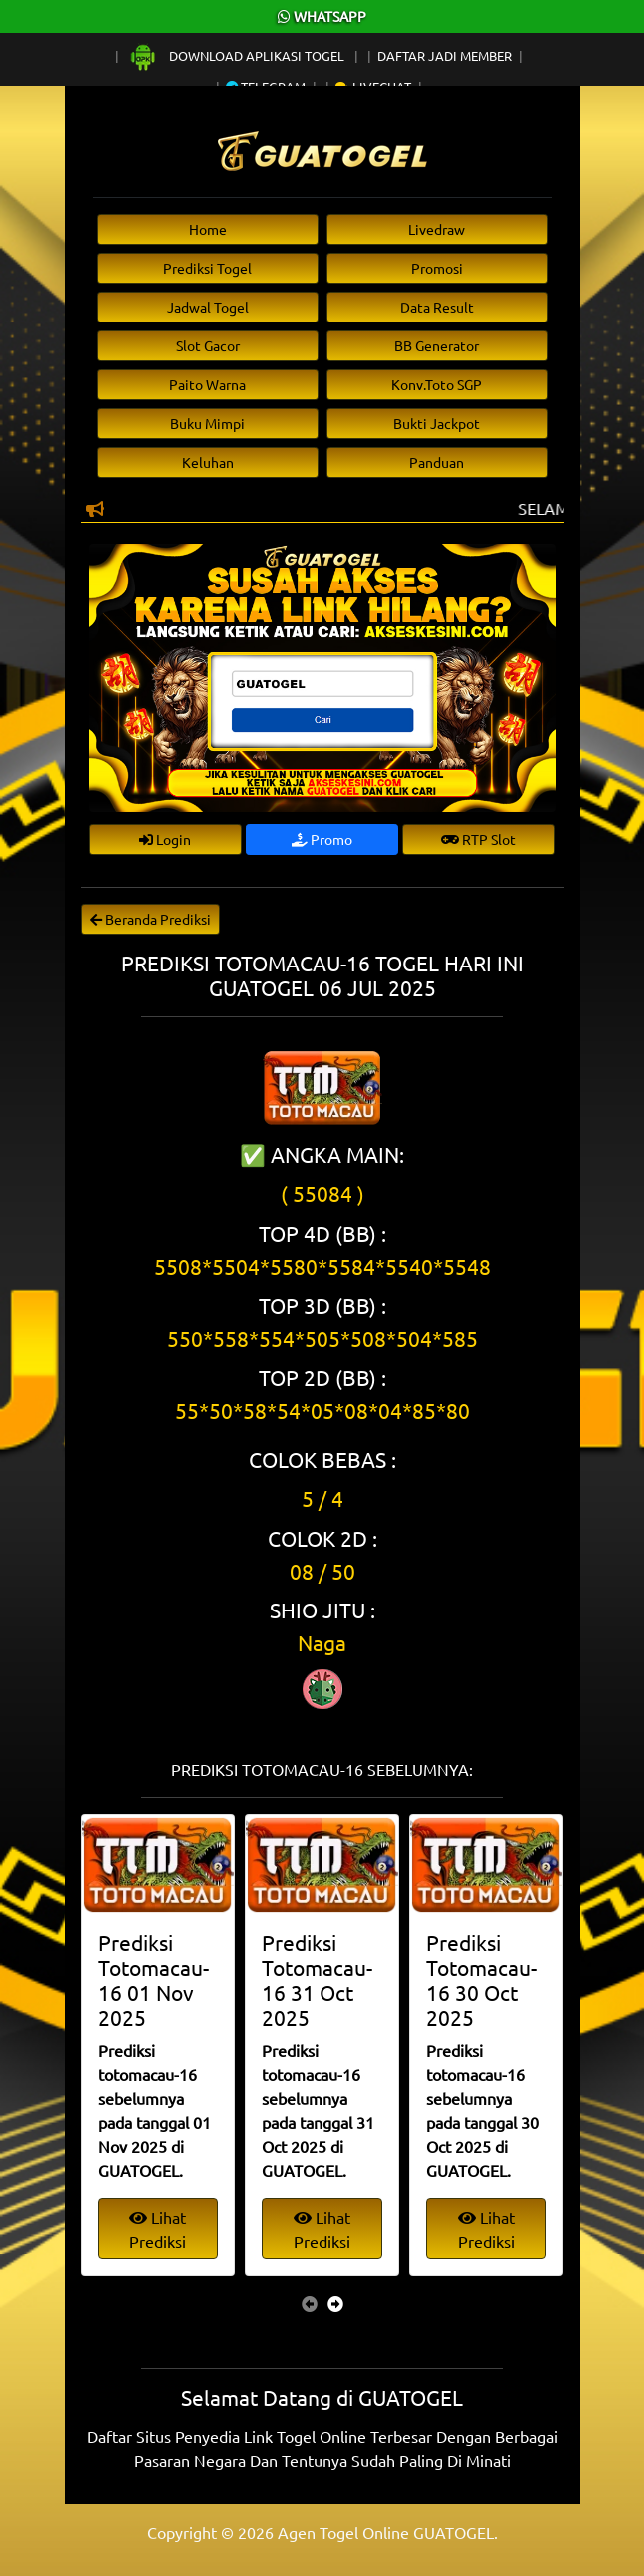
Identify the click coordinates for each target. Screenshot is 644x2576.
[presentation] (310, 2303)
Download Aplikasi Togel (237, 55)
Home (208, 229)
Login (165, 839)
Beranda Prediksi (150, 919)
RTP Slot (478, 839)
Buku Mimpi (207, 423)
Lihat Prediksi (157, 2229)
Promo (322, 839)
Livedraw (436, 229)
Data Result (437, 307)
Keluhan (208, 462)
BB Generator (436, 345)
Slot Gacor (208, 345)
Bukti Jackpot (436, 423)
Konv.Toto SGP (436, 384)
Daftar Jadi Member (444, 55)
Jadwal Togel (208, 307)
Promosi (437, 268)
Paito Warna (207, 384)
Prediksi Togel (207, 268)
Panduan (436, 462)
